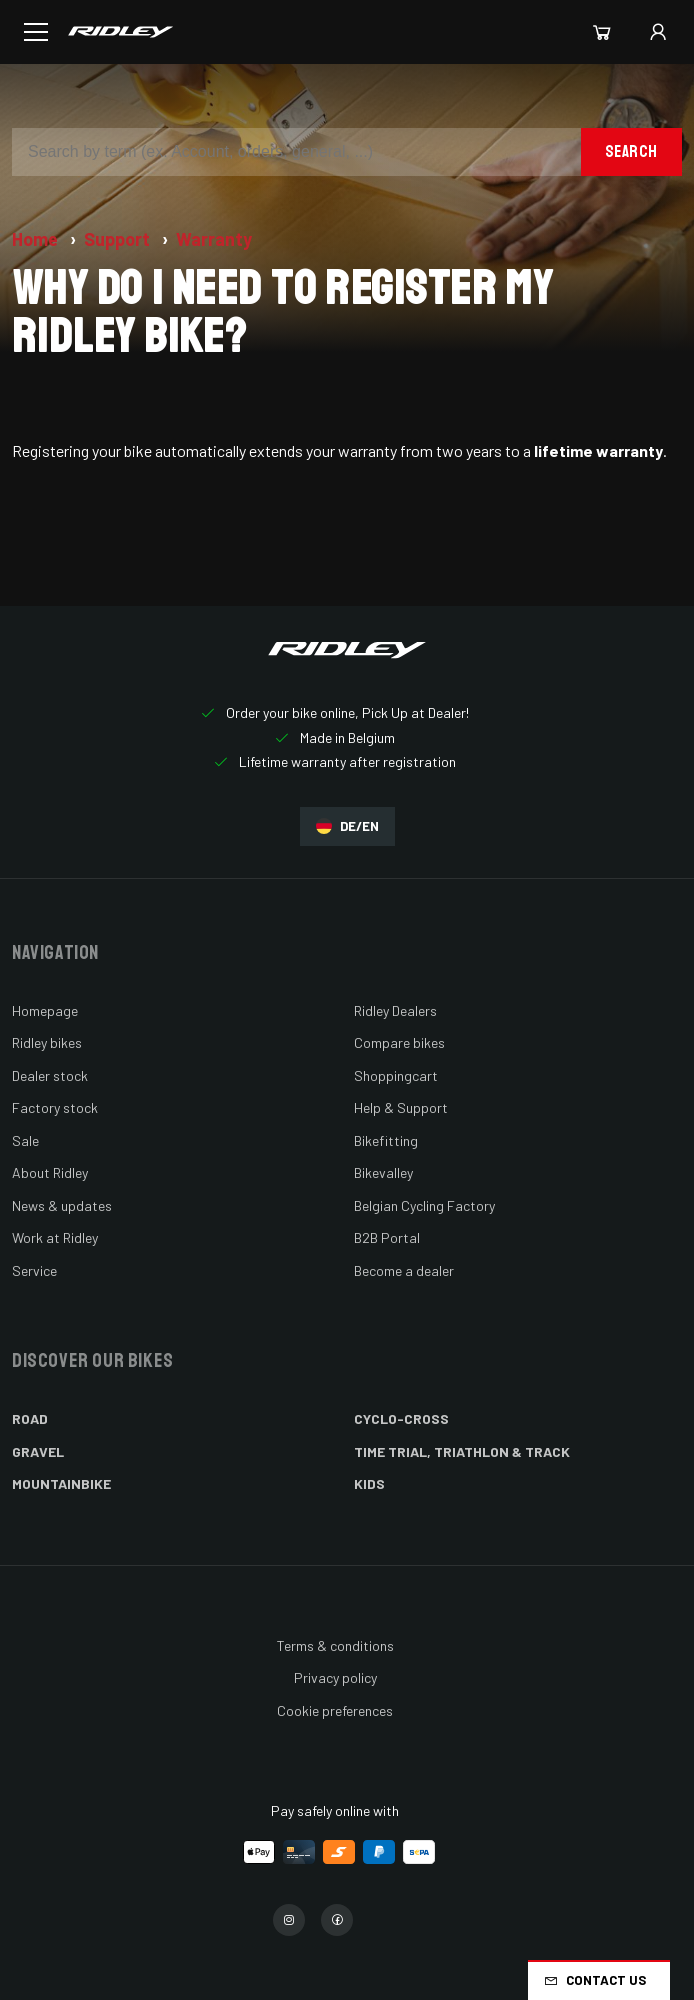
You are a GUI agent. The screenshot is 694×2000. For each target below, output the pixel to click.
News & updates (62, 1205)
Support (119, 239)
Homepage (45, 1010)
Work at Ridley (55, 1237)
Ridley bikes (47, 1042)
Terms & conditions (335, 1645)
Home (37, 239)
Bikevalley (383, 1172)
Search (631, 151)
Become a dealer (404, 1270)
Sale (25, 1140)
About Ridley (50, 1172)
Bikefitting (386, 1140)
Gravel (38, 1451)
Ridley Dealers (395, 1010)
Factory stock (55, 1107)
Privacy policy (335, 1677)
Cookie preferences (335, 1710)
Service (34, 1270)
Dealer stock (50, 1075)
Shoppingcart (396, 1075)
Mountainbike (61, 1483)
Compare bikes (399, 1042)
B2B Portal (387, 1237)
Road (30, 1418)
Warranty (214, 239)
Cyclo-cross (401, 1418)
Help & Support (401, 1107)
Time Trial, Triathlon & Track (462, 1451)
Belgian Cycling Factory (424, 1205)
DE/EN (347, 826)
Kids (369, 1483)
